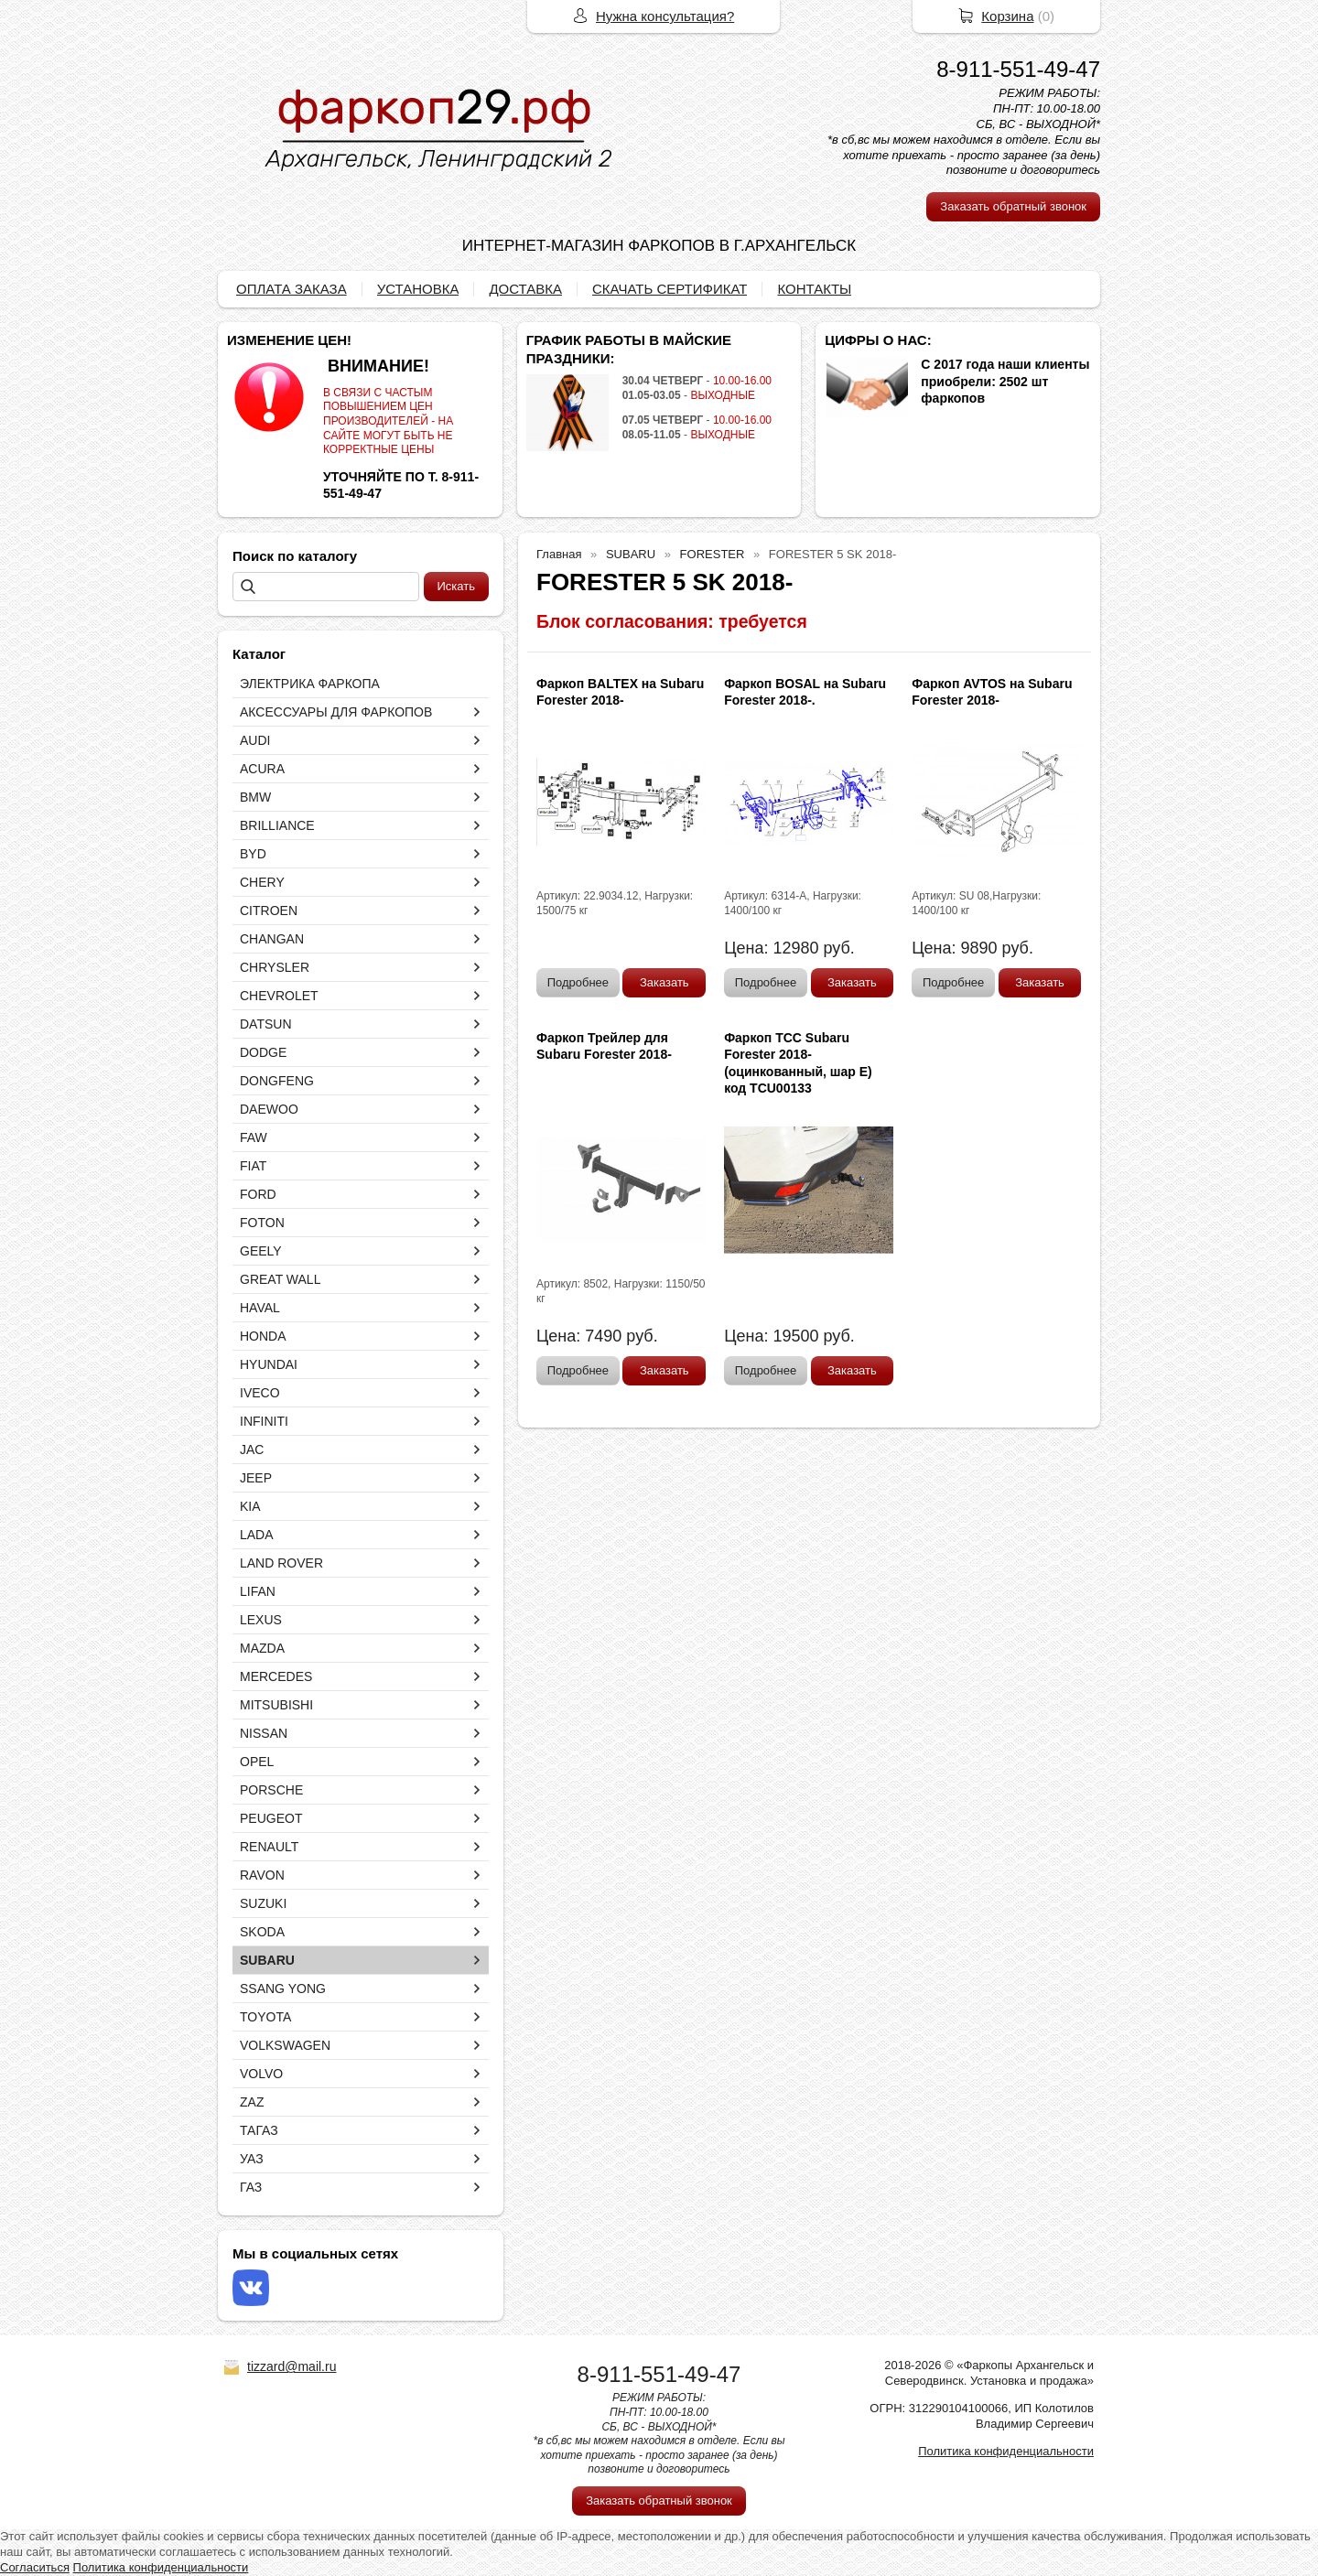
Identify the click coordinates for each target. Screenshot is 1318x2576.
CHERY (262, 882)
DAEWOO (269, 1109)
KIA (250, 1506)
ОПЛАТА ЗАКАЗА (291, 288)
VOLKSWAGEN (285, 2045)
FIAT (253, 1166)
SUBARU (267, 1960)
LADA (257, 1534)
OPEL (257, 1761)
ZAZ (252, 2102)
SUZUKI (263, 1903)
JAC (252, 1449)
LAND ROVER (281, 1563)
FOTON (262, 1222)
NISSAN (263, 1733)
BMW (255, 797)
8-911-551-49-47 (1018, 69)
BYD (253, 853)
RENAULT (269, 1846)
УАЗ (252, 2158)
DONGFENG (277, 1080)
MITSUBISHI (276, 1705)
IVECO (260, 1392)
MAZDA (262, 1648)
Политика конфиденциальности (1006, 2451)
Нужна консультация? (665, 16)
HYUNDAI (268, 1364)
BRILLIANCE (277, 825)
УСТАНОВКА (418, 288)
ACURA (262, 768)
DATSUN (266, 1024)
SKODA (262, 1931)
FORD (258, 1194)
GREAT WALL (280, 1279)
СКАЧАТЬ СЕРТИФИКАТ (669, 288)
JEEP (256, 1478)
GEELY (261, 1251)
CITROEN (268, 910)
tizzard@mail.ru (291, 2366)
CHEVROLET (279, 995)
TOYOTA (265, 2017)
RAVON (262, 1875)
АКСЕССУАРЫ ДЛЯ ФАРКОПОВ (336, 712)
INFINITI (264, 1421)
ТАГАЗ (259, 2130)
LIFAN (257, 1591)
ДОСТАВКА (525, 288)
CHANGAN (272, 939)
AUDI (255, 740)
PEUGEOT (271, 1818)
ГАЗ (251, 2187)
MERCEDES (276, 1676)
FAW (253, 1137)
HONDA (263, 1336)
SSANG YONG (283, 1988)
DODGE (263, 1052)
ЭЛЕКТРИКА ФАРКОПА (310, 683)
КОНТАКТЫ (814, 288)
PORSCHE (271, 1790)
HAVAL (260, 1307)
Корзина (1007, 16)
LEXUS (261, 1619)
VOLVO (261, 2073)
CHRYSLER (274, 967)
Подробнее (578, 982)
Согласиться (35, 2567)
